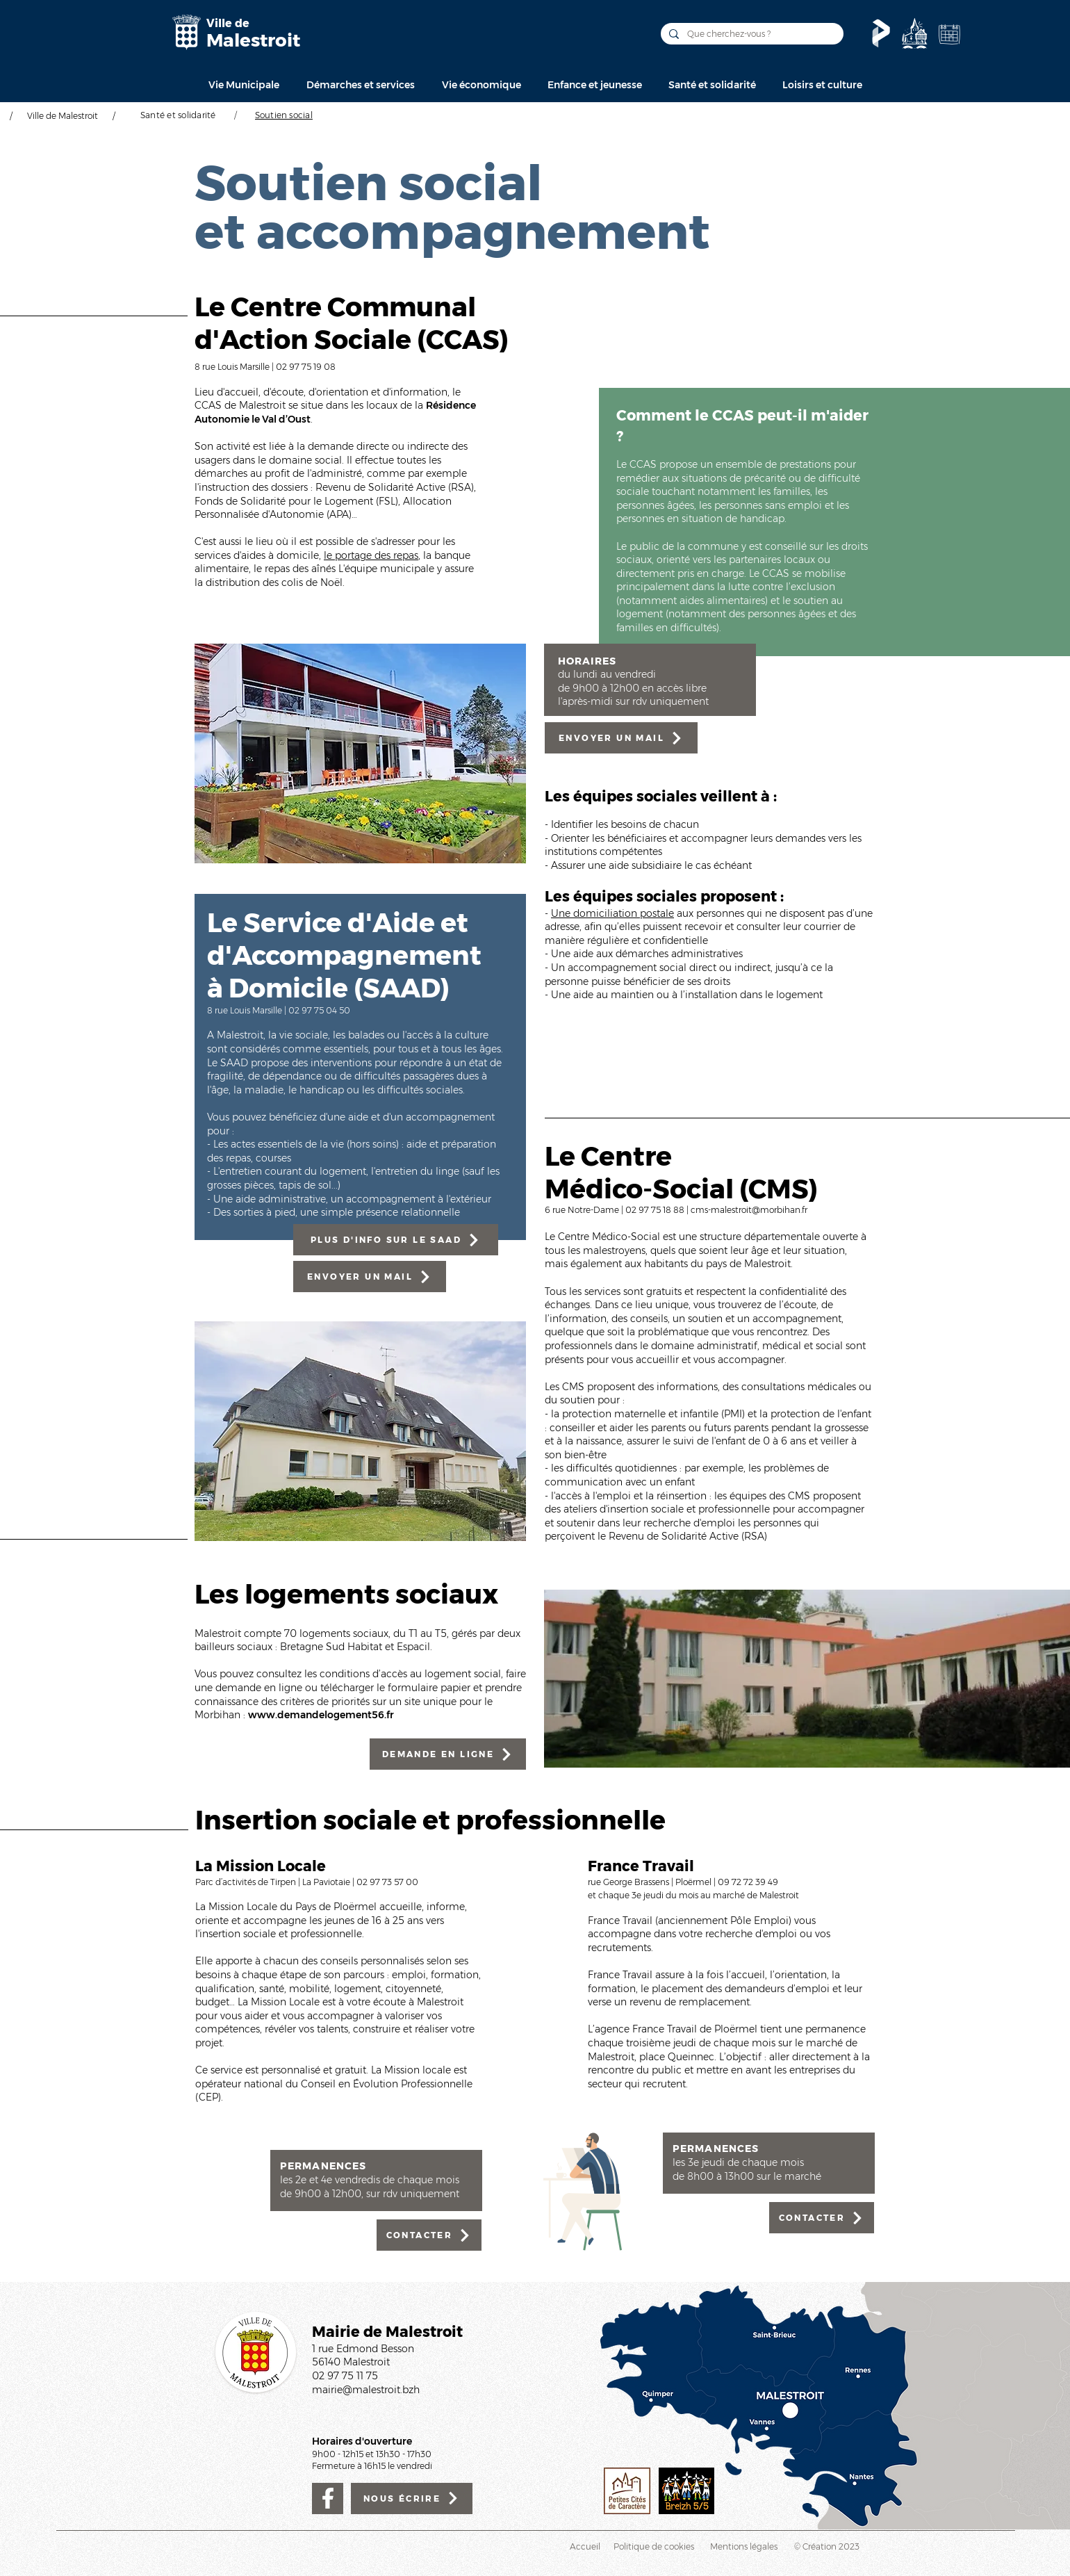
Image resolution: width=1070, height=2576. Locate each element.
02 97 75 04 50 (319, 1010)
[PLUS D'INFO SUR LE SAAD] (395, 1239)
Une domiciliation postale (612, 913)
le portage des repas (371, 555)
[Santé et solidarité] (178, 115)
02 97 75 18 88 (655, 1210)
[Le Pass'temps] (881, 33)
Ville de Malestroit (62, 116)
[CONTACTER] (429, 2235)
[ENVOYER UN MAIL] (369, 1276)
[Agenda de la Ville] (949, 34)
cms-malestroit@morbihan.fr (749, 1210)
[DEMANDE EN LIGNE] (448, 1754)
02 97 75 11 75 (345, 2376)
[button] (244, 84)
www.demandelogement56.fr (321, 1715)
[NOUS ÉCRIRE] (411, 2498)
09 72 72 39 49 (748, 1882)
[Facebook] (327, 2498)
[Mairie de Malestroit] (186, 32)
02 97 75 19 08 (306, 366)
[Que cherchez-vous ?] (750, 33)
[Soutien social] (284, 115)
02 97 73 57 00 (387, 1882)
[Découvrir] (914, 33)
